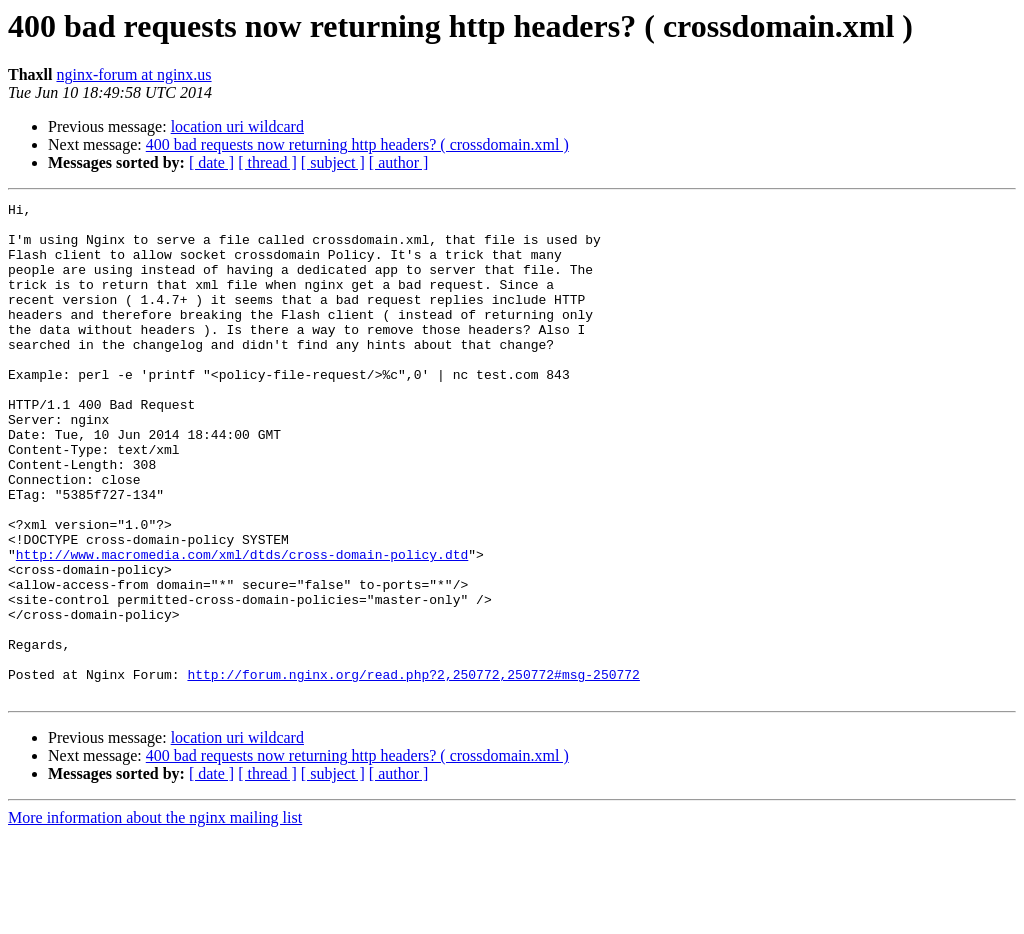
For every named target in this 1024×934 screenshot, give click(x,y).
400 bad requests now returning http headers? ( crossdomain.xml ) (357, 144)
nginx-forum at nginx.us (133, 74)
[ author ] (399, 162)
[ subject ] (333, 162)
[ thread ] (267, 162)
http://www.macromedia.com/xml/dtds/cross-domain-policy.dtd (242, 626)
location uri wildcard (237, 126)
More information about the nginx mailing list (155, 916)
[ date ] (211, 162)
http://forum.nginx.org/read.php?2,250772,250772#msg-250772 (413, 770)
